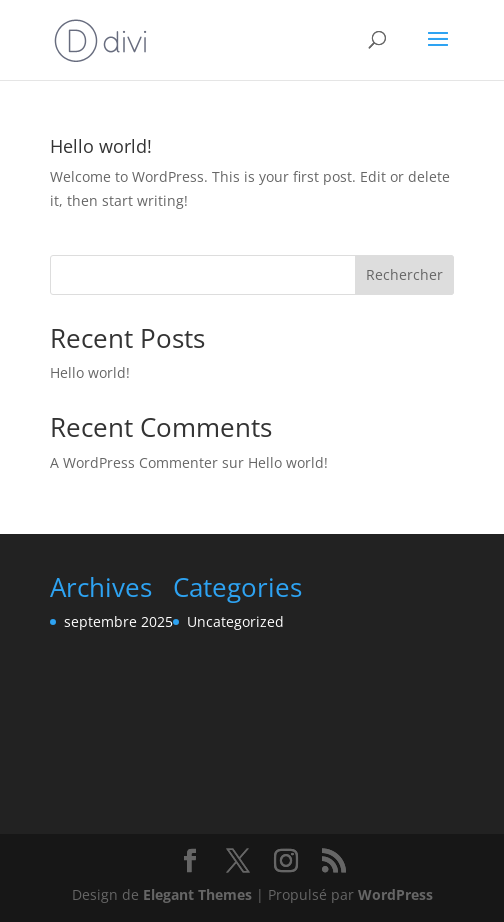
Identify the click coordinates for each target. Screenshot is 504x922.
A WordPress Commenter (134, 462)
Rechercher (404, 274)
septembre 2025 (118, 621)
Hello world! (101, 146)
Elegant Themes (197, 894)
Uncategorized (235, 621)
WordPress (395, 894)
